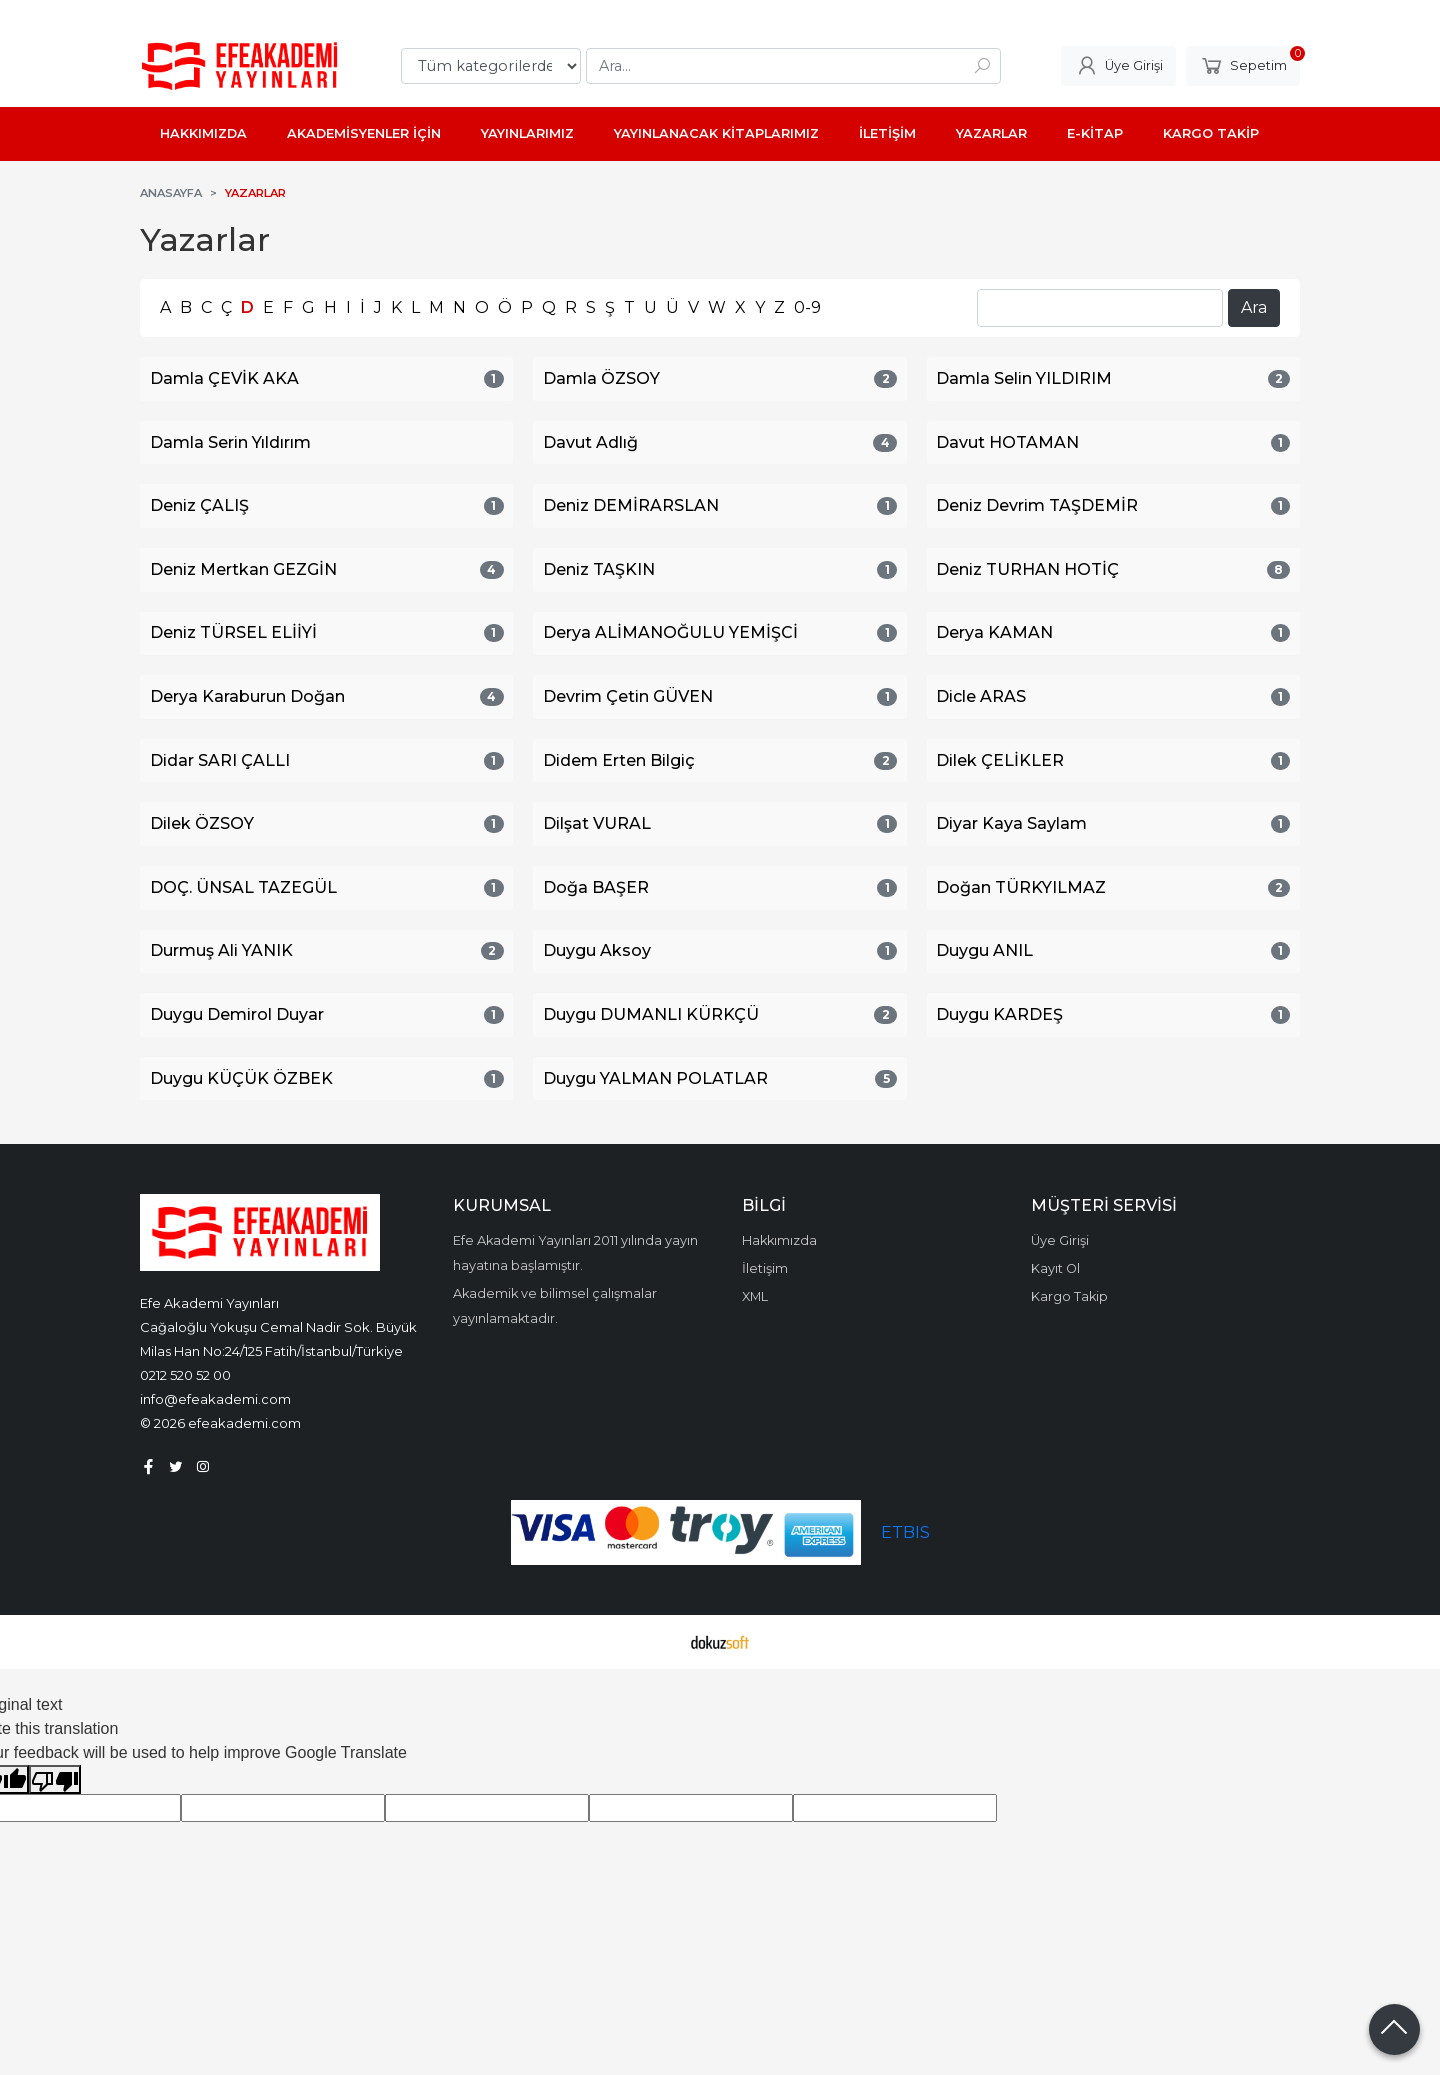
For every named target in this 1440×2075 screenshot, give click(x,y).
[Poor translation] (55, 1779)
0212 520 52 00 (185, 1375)
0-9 (807, 307)
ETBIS (905, 1532)
